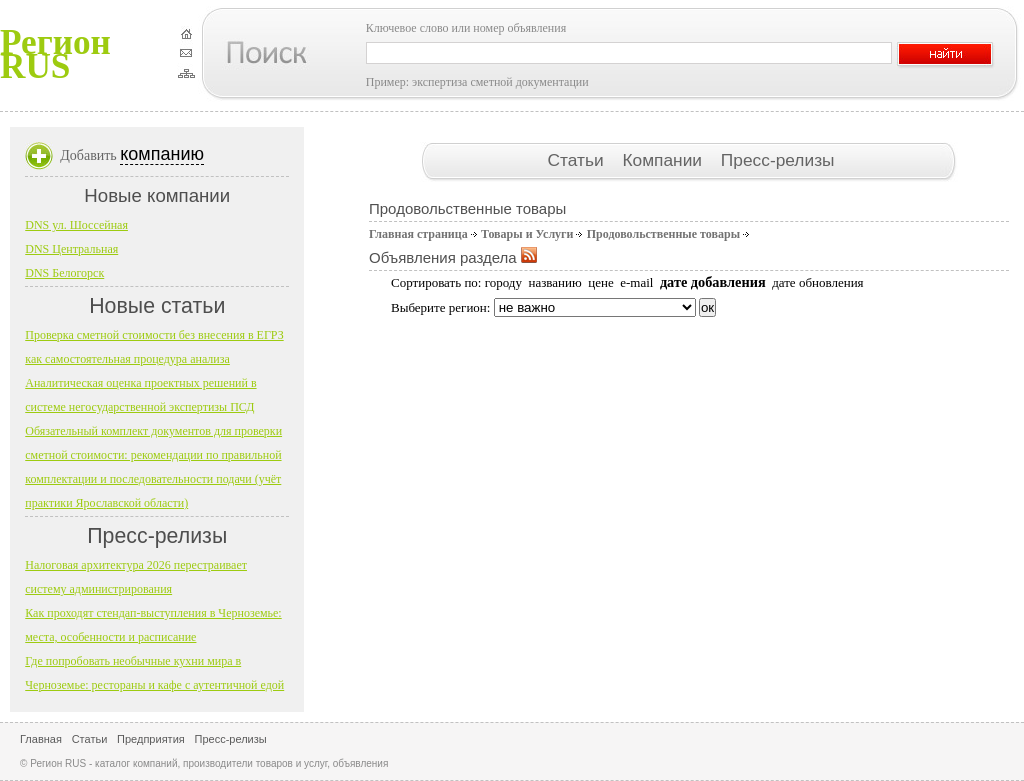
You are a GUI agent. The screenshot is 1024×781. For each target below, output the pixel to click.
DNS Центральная (71, 249)
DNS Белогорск (64, 273)
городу (503, 282)
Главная (41, 739)
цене (600, 282)
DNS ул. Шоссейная (76, 225)
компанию (162, 154)
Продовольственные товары (663, 234)
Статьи (577, 160)
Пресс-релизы (778, 160)
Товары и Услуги (527, 234)
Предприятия (151, 739)
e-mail (636, 282)
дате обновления (817, 282)
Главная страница (418, 234)
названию (554, 282)
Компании (664, 160)
